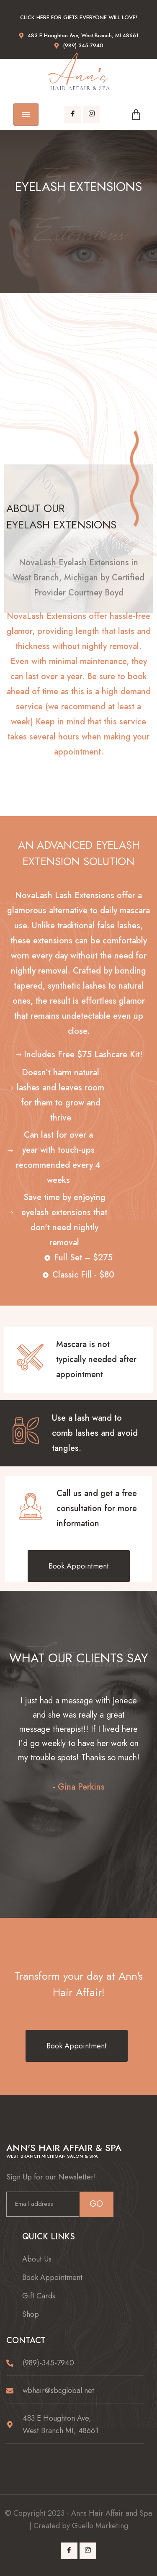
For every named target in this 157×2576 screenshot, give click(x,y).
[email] (42, 2204)
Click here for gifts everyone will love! (78, 17)
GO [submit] (96, 2204)
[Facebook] (72, 114)
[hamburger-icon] (26, 114)
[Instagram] (91, 114)
